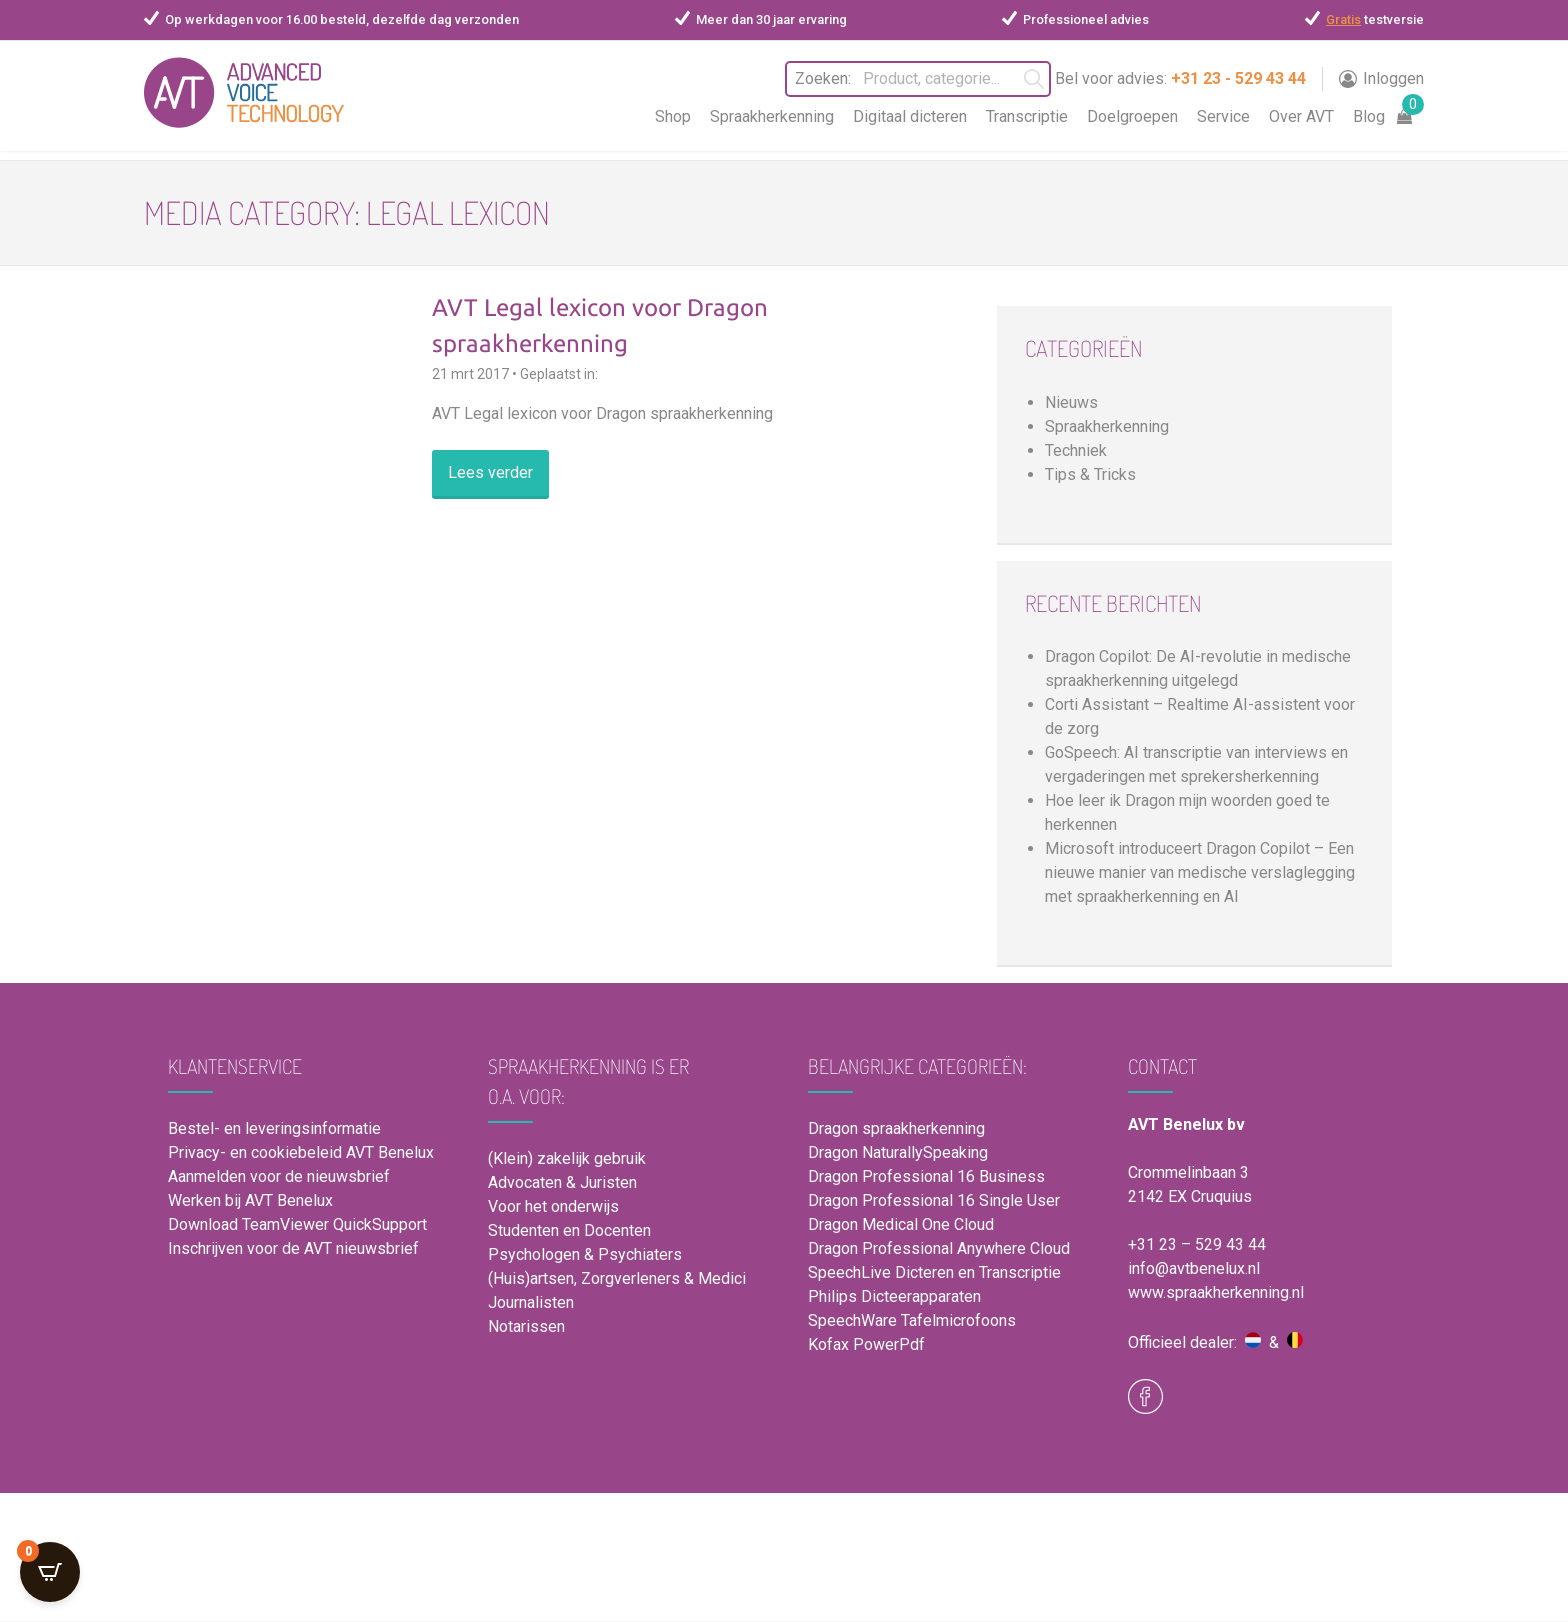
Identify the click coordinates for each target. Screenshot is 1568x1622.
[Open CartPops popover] (50, 1572)
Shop (673, 116)
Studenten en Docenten (569, 1230)
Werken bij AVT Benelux (250, 1200)
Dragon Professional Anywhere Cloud (939, 1248)
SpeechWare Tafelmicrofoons (912, 1320)
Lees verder (490, 472)
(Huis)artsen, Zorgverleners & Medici (617, 1278)
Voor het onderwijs (553, 1206)
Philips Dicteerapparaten (894, 1296)
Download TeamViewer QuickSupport (299, 1224)
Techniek (1076, 450)
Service (1223, 116)
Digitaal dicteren (910, 116)
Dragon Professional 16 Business (926, 1176)
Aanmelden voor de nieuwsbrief (279, 1176)
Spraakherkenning (772, 116)
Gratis (1343, 19)
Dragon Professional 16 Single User (934, 1200)
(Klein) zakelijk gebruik (567, 1158)
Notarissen (526, 1326)
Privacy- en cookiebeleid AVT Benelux (301, 1152)
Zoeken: (811, 78)
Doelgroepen (1132, 116)
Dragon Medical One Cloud (901, 1224)
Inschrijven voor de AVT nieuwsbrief (293, 1248)
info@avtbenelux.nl (1194, 1268)
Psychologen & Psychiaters (585, 1254)
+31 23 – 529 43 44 (1197, 1244)
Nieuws (1071, 402)
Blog (1369, 116)
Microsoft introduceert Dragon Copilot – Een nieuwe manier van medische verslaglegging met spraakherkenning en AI (1200, 872)
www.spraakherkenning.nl (1216, 1292)
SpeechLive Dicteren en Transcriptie (934, 1272)
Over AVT (1301, 116)
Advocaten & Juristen (562, 1182)
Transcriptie (1027, 116)
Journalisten (531, 1302)
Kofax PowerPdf (866, 1344)
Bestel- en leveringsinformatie (274, 1128)
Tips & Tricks (1090, 474)
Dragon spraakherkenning (896, 1128)
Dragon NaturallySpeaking (898, 1152)
